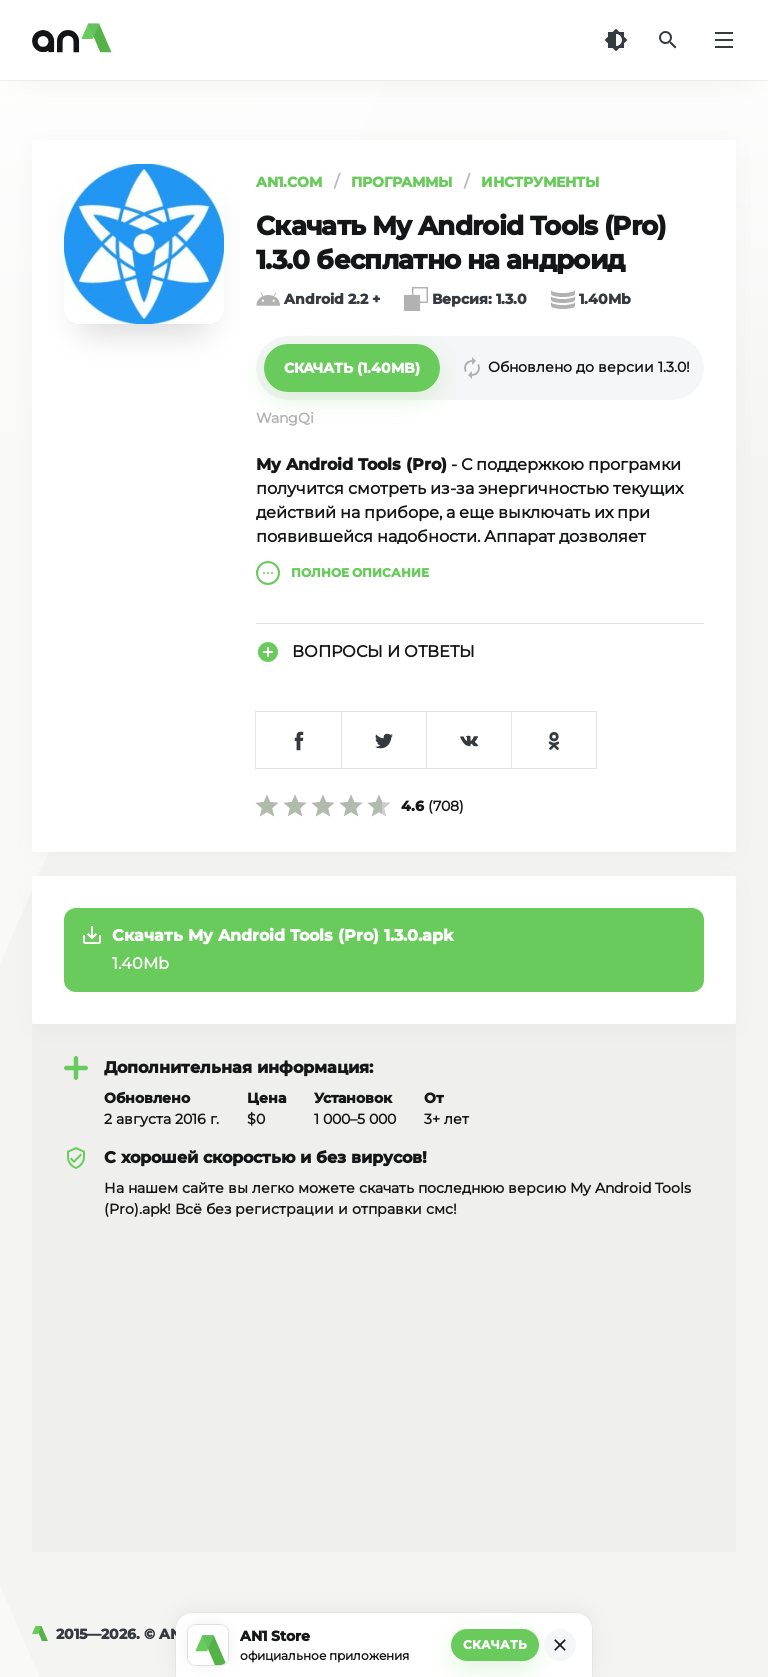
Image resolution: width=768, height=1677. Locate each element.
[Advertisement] (384, 1370)
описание (342, 573)
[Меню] (724, 40)
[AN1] (44, 1634)
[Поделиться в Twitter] (383, 740)
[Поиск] (668, 40)
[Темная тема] (616, 40)
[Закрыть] (560, 1645)
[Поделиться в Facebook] (298, 740)
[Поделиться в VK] (468, 740)
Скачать (495, 1644)
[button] (352, 368)
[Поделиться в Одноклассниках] (553, 740)
